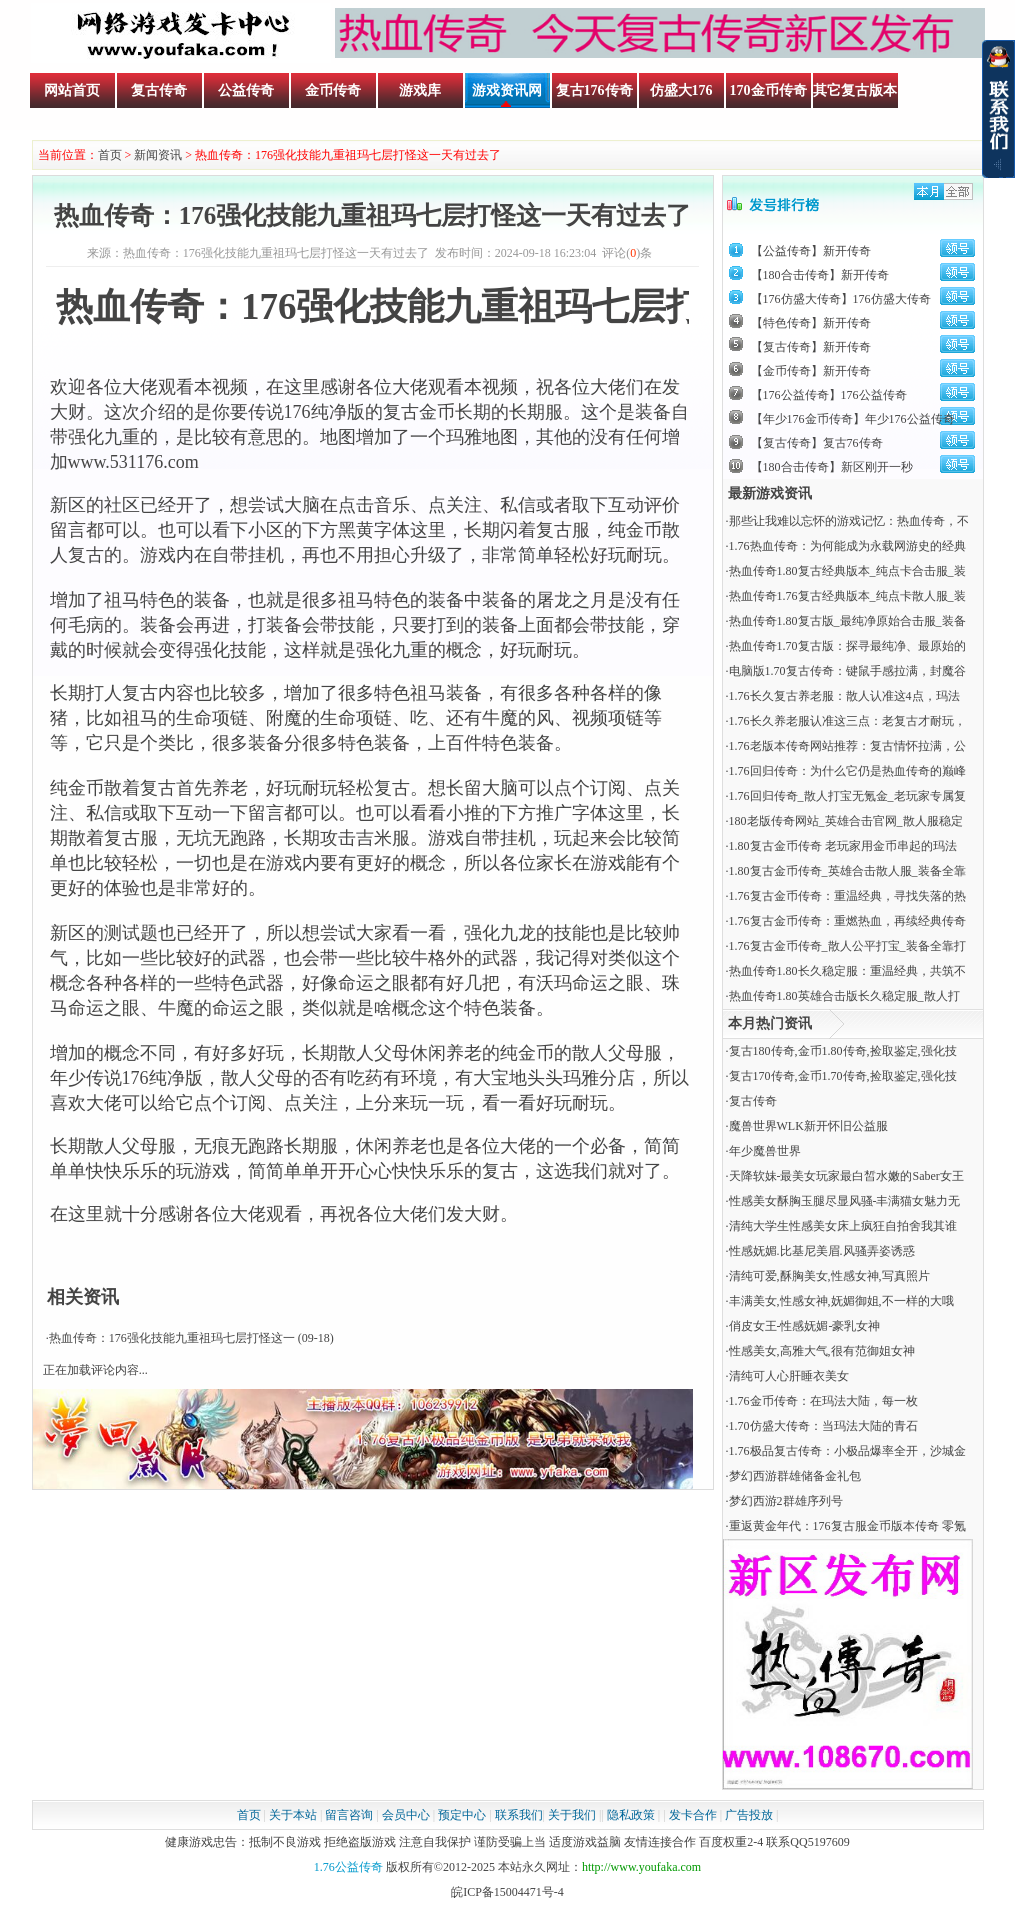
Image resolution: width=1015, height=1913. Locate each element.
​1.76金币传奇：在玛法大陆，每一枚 (823, 1401)
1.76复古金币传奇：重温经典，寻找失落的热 (847, 896)
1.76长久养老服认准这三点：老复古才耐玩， (847, 721)
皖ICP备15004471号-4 (507, 1892)
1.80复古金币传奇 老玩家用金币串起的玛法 (843, 846)
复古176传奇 (594, 90)
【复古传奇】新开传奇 (811, 347)
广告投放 (749, 1815)
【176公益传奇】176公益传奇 (829, 395)
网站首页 (72, 90)
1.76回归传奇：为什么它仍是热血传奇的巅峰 (847, 771)
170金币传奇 (768, 90)
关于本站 (293, 1815)
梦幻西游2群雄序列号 (786, 1501)
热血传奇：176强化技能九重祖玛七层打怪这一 (172, 1338)
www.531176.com (133, 462)
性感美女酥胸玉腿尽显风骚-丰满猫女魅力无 (845, 1201)
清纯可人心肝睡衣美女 (789, 1376)
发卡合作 (693, 1815)
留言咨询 (349, 1815)
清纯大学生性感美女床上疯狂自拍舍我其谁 (843, 1226)
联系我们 (519, 1815)
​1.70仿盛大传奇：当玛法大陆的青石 (823, 1426)
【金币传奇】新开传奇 (811, 371)
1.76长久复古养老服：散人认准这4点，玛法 (844, 696)
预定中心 (462, 1815)
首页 (110, 155)
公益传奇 (246, 90)
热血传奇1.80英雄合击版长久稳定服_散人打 (844, 996)
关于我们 (572, 1815)
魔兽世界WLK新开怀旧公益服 (808, 1126)
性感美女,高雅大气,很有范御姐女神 (822, 1351)
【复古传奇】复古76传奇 (817, 443)
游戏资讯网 (507, 90)
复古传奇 (159, 90)
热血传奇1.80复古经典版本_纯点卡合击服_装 (847, 571)
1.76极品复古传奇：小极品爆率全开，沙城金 (847, 1451)
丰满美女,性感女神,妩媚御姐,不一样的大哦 (841, 1301)
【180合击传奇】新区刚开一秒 (832, 467)
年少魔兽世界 (765, 1151)
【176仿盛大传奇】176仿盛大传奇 (841, 299)
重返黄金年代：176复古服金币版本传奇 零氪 (847, 1526)
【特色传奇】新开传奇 (811, 323)
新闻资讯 (158, 155)
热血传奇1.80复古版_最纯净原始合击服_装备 (847, 621)
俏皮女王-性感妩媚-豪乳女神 (805, 1326)
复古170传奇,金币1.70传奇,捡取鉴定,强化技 (843, 1076)
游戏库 (420, 90)
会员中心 (406, 1815)
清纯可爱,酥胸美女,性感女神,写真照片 (829, 1276)
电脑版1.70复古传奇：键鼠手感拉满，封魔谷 (847, 671)
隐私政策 (631, 1815)
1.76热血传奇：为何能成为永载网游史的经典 (847, 546)
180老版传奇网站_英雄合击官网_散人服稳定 (846, 821)
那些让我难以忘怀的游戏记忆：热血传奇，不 (849, 521)
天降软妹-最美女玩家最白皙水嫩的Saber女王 (846, 1176)
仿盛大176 (681, 90)
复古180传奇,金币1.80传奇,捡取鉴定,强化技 (843, 1051)
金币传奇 (333, 90)
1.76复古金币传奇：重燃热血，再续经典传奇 (847, 921)
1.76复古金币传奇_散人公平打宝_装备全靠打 (847, 946)
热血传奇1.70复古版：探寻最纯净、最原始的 (847, 646)
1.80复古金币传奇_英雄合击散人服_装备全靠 (847, 871)
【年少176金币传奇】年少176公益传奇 (853, 419)
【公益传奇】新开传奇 (811, 251)
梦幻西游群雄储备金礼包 (795, 1476)
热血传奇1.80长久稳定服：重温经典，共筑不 (847, 971)
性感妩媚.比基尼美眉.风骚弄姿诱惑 (822, 1251)
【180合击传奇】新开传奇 (820, 275)
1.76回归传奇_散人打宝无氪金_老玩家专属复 (847, 796)
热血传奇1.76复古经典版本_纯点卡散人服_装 (847, 596)
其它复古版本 (855, 90)
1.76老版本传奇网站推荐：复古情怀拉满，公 (847, 746)
